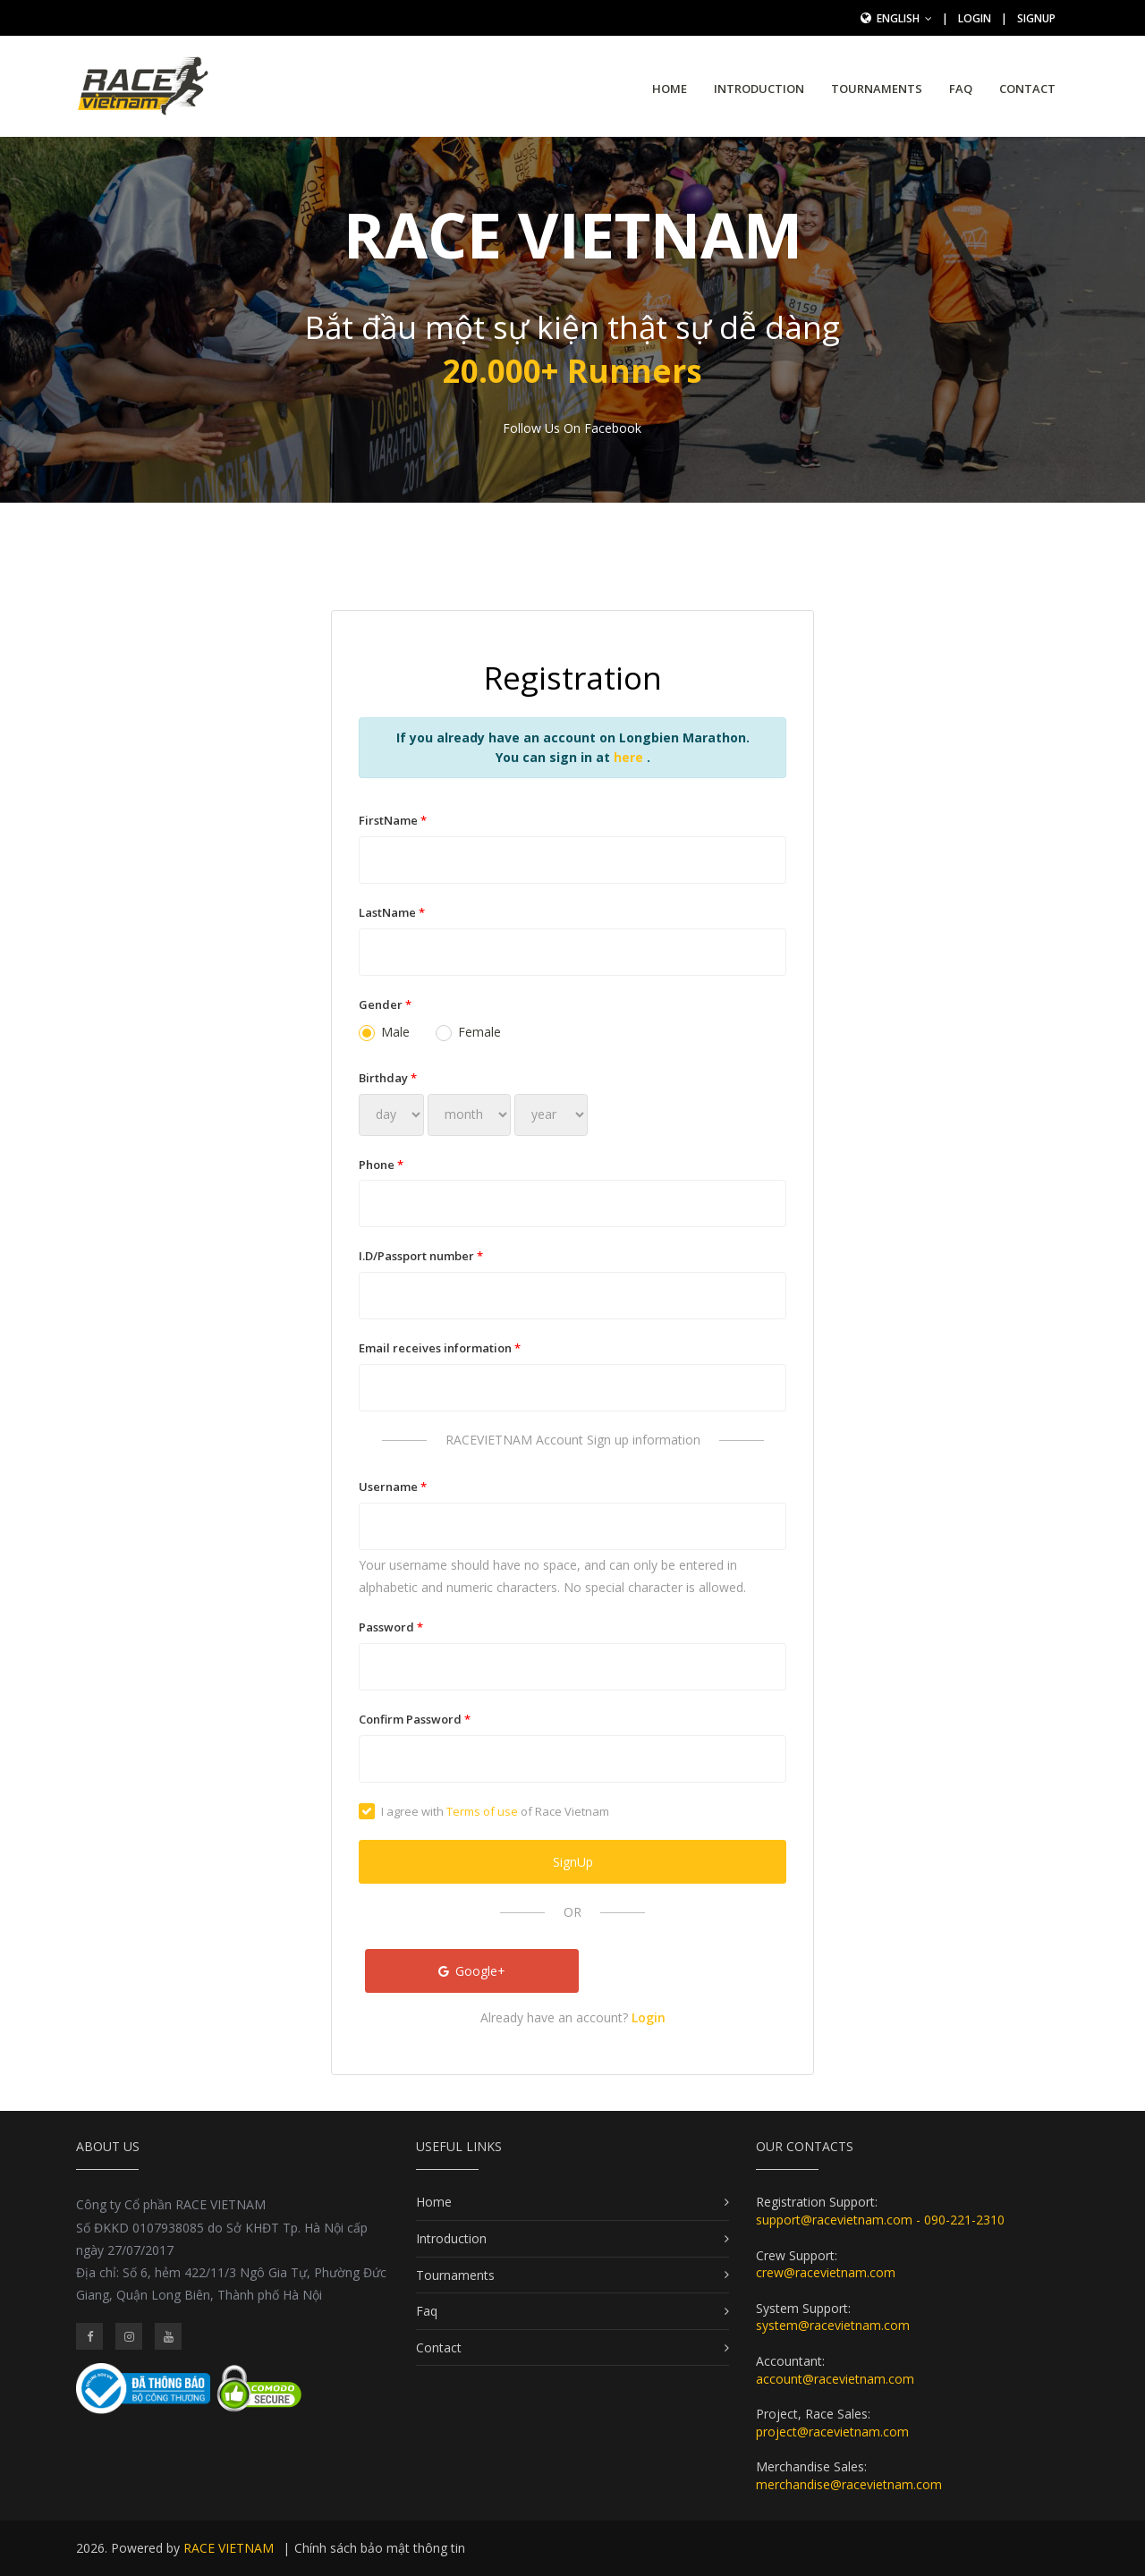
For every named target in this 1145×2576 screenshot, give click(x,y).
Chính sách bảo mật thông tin (379, 2547)
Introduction (759, 88)
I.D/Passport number (421, 1256)
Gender (385, 1004)
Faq (960, 88)
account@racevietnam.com (835, 2378)
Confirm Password (415, 1719)
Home (669, 88)
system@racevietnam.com (833, 2325)
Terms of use (482, 1811)
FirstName (393, 820)
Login (974, 18)
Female (468, 1031)
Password (391, 1627)
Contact (1027, 88)
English (904, 18)
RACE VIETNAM (228, 2547)
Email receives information (440, 1348)
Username (393, 1487)
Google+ (472, 1970)
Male (384, 1031)
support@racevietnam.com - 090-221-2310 (880, 2219)
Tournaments (876, 88)
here (630, 757)
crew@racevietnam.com (825, 2272)
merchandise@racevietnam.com (849, 2484)
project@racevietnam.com (832, 2431)
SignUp (1036, 18)
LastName (392, 912)
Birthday (388, 1078)
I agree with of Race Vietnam (484, 1811)
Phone (381, 1165)
